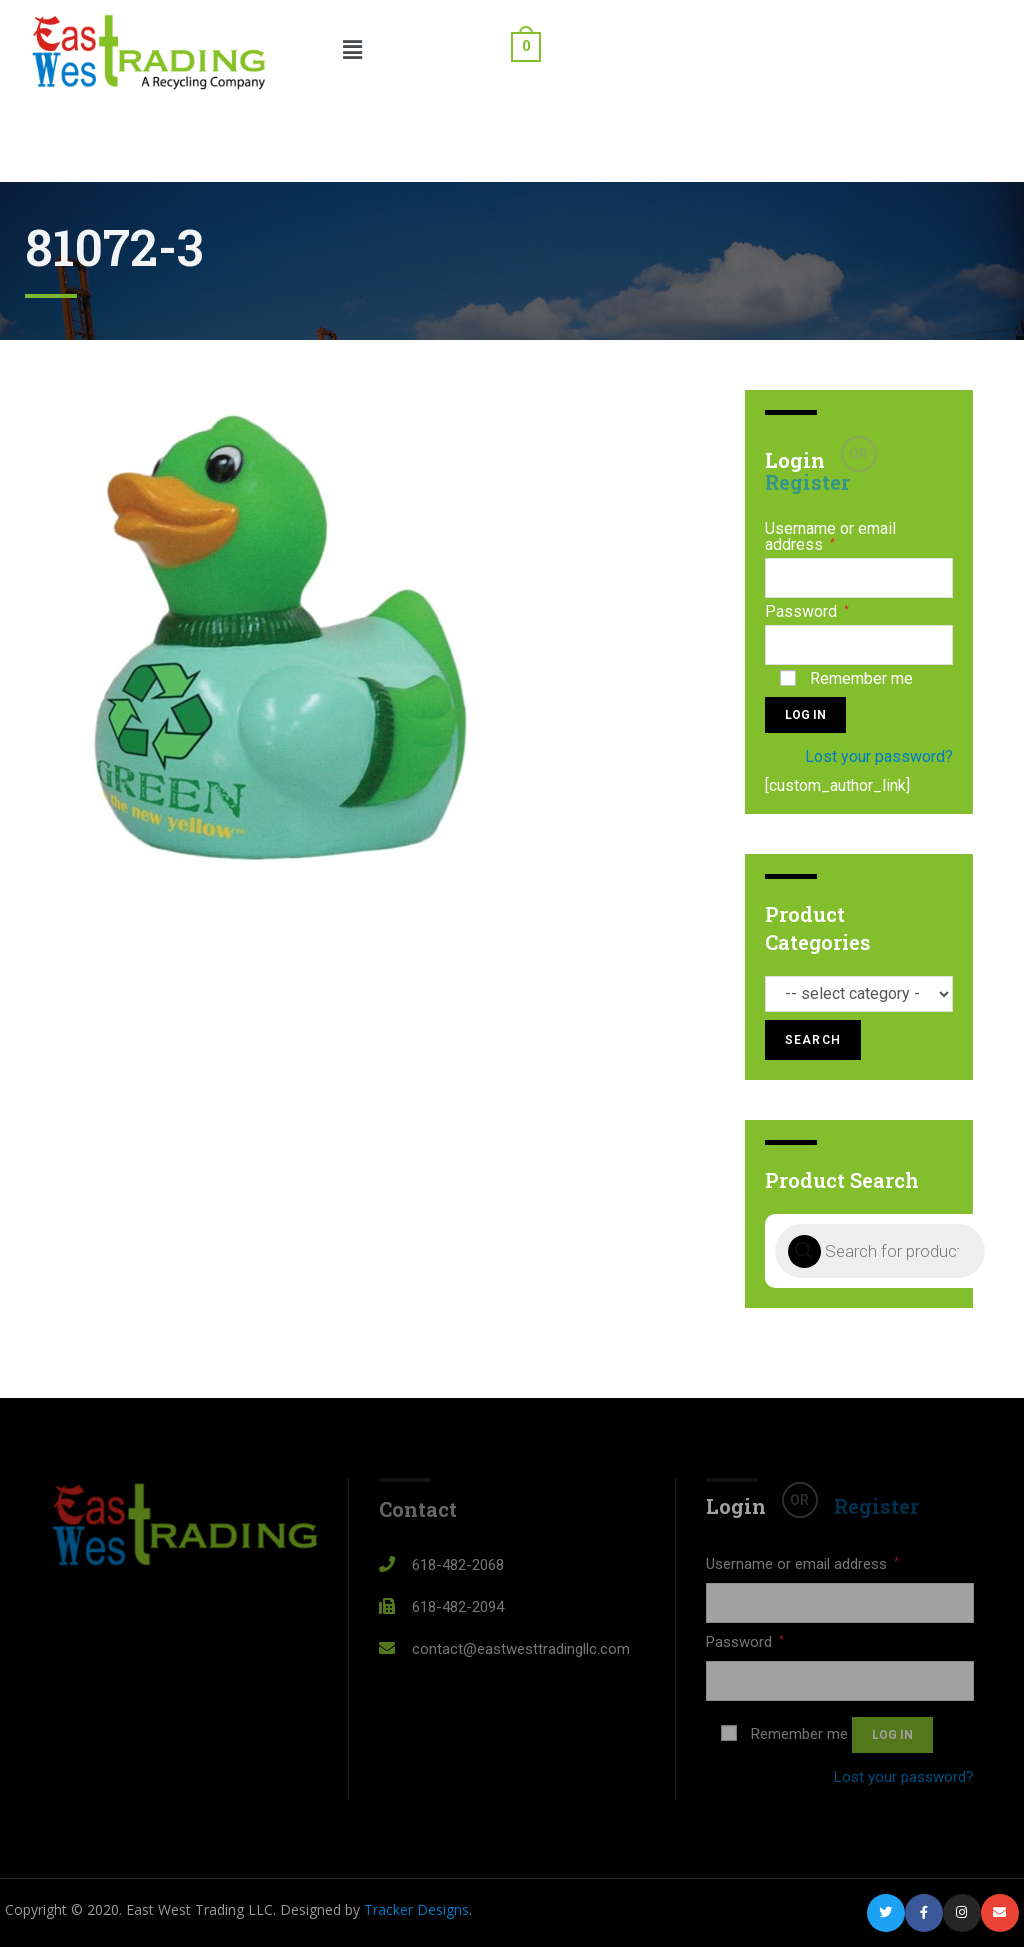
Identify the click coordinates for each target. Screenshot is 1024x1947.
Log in (805, 715)
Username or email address (830, 537)
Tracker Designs (416, 1909)
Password (807, 612)
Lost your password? (879, 756)
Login (795, 460)
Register (807, 482)
